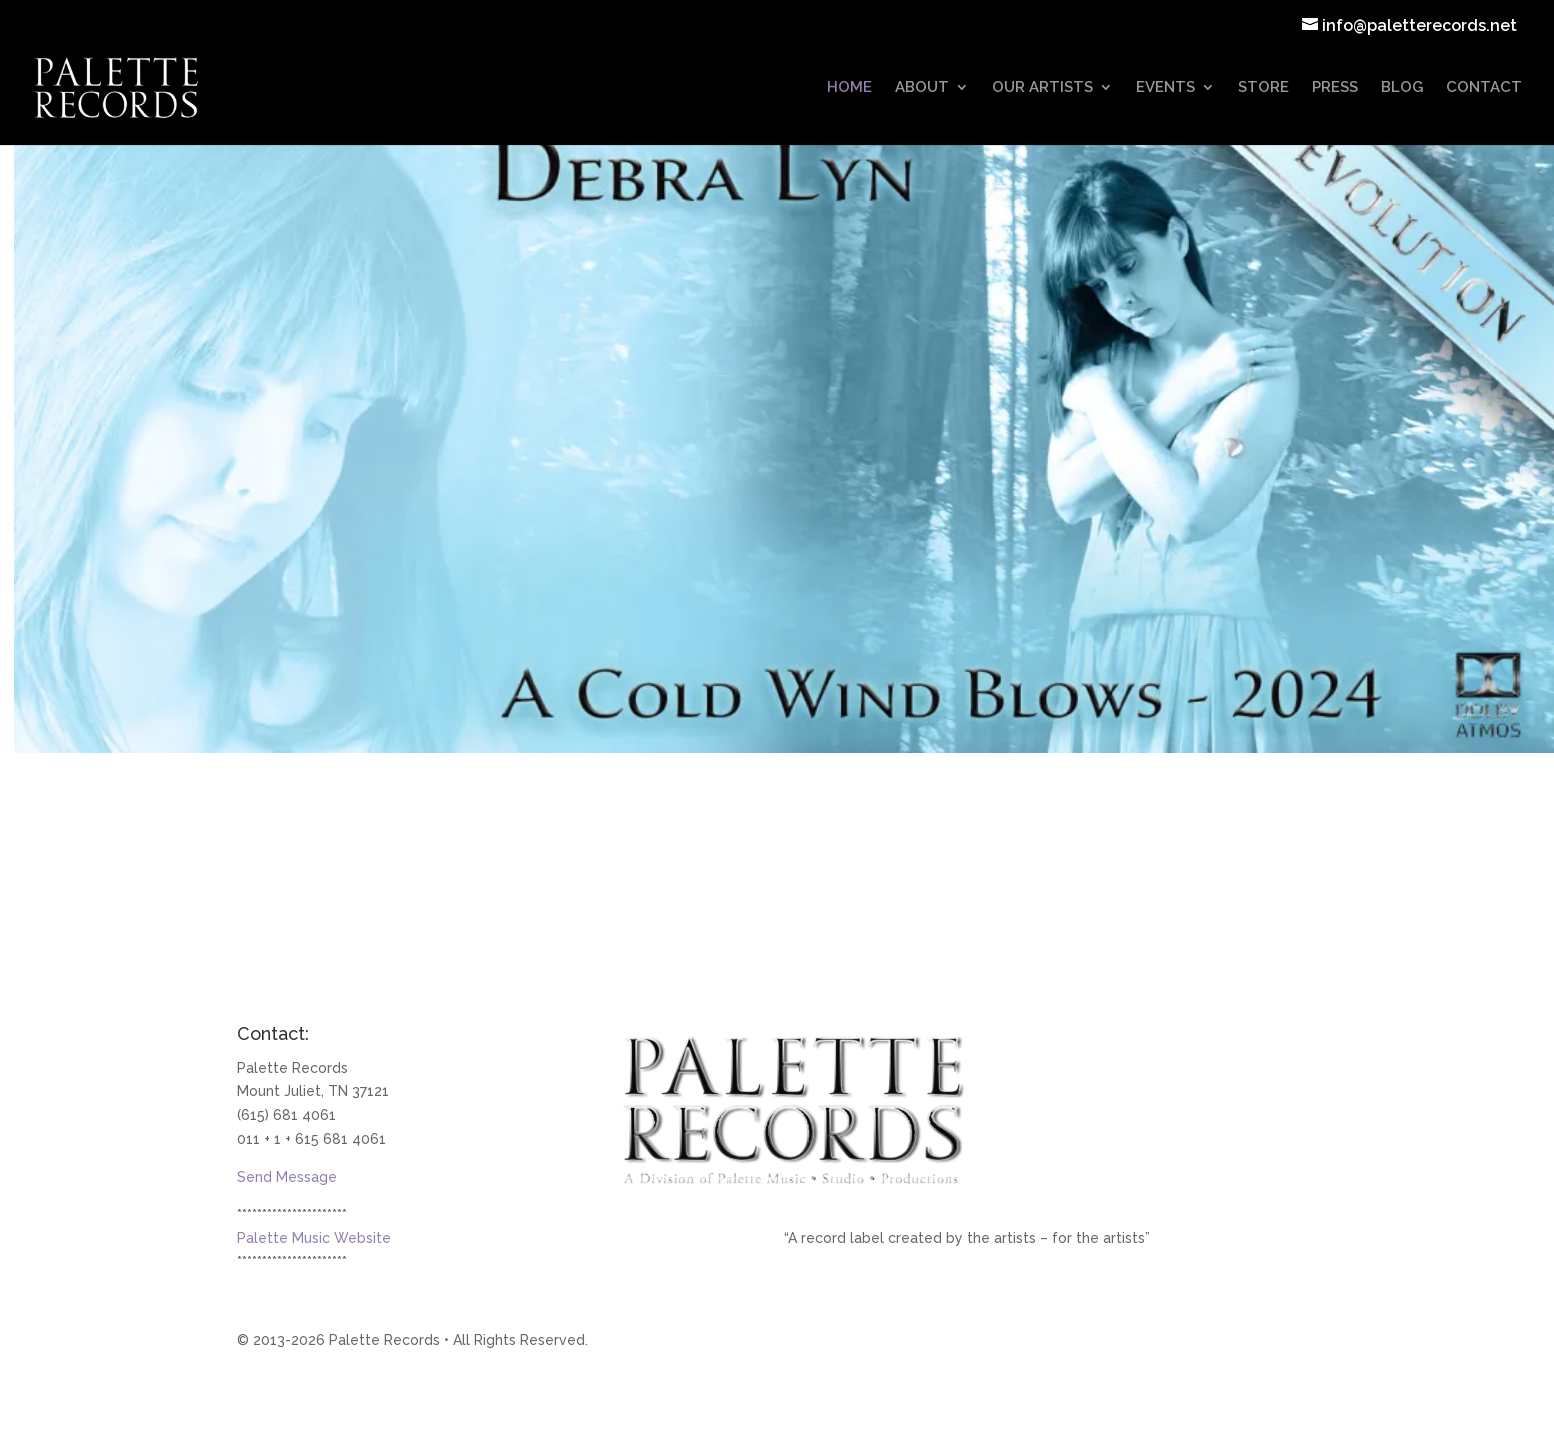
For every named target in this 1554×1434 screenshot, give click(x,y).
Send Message (287, 1177)
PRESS (1335, 88)
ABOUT (922, 88)
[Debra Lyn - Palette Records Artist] (784, 432)
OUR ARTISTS (1042, 88)
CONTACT (1484, 88)
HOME (849, 88)
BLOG (1402, 88)
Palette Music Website (314, 1238)
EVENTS (1165, 88)
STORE (1263, 88)
